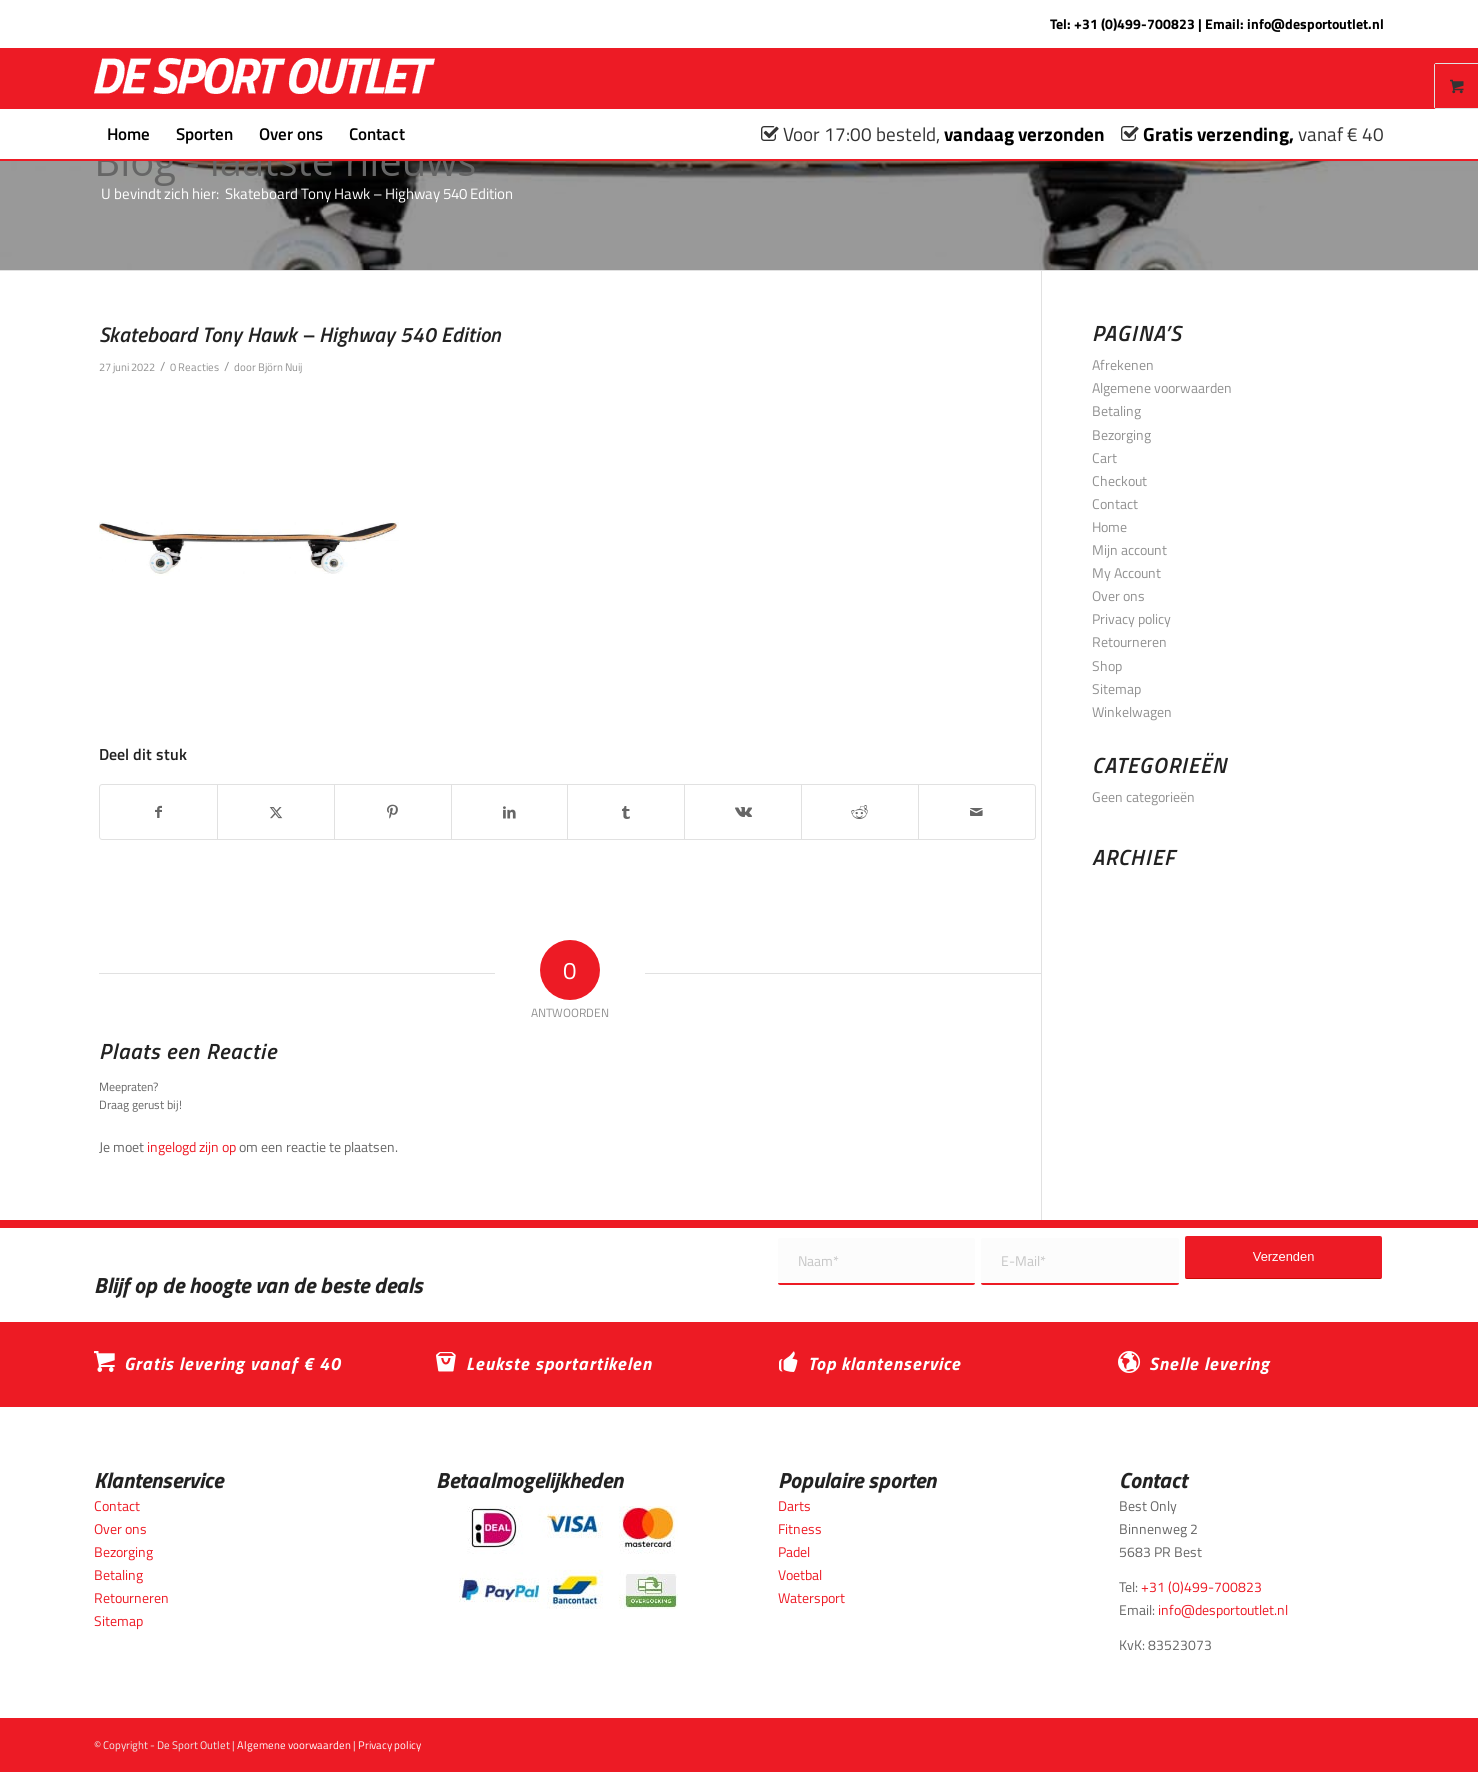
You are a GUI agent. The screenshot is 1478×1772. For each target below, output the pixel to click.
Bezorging (1121, 434)
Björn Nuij (280, 366)
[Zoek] (431, 134)
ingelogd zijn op (191, 1146)
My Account (1126, 572)
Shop (1107, 665)
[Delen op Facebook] (158, 812)
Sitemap (1116, 688)
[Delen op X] (276, 812)
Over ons (1118, 595)
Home (1109, 526)
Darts (794, 1505)
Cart (1104, 457)
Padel (794, 1551)
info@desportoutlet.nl (1315, 23)
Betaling (1116, 410)
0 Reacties (194, 366)
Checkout (1119, 480)
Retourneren (1129, 641)
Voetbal (800, 1574)
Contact (1115, 503)
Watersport (811, 1597)
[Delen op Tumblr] (626, 812)
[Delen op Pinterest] (393, 812)
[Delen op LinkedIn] (510, 812)
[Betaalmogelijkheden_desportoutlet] (568, 1557)
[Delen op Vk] (743, 812)
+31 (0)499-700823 (1134, 23)
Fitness (800, 1528)
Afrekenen (1123, 364)
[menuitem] (128, 134)
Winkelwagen (1132, 711)
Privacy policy (1131, 618)
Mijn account (1129, 549)
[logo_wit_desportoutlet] (264, 78)
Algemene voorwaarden (1162, 387)
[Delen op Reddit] (860, 812)
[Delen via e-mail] (977, 812)
